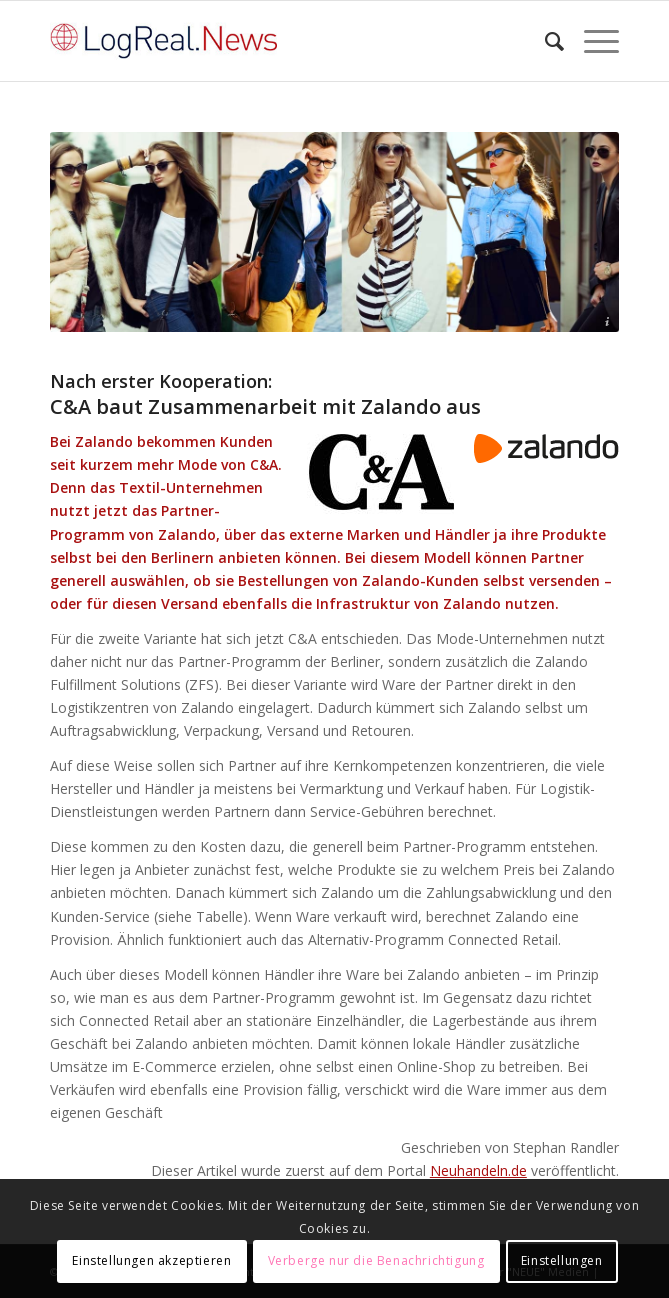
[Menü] (591, 41)
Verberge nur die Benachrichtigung (376, 1260)
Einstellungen (562, 1260)
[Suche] (544, 41)
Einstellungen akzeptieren (151, 1260)
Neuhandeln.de (478, 1170)
